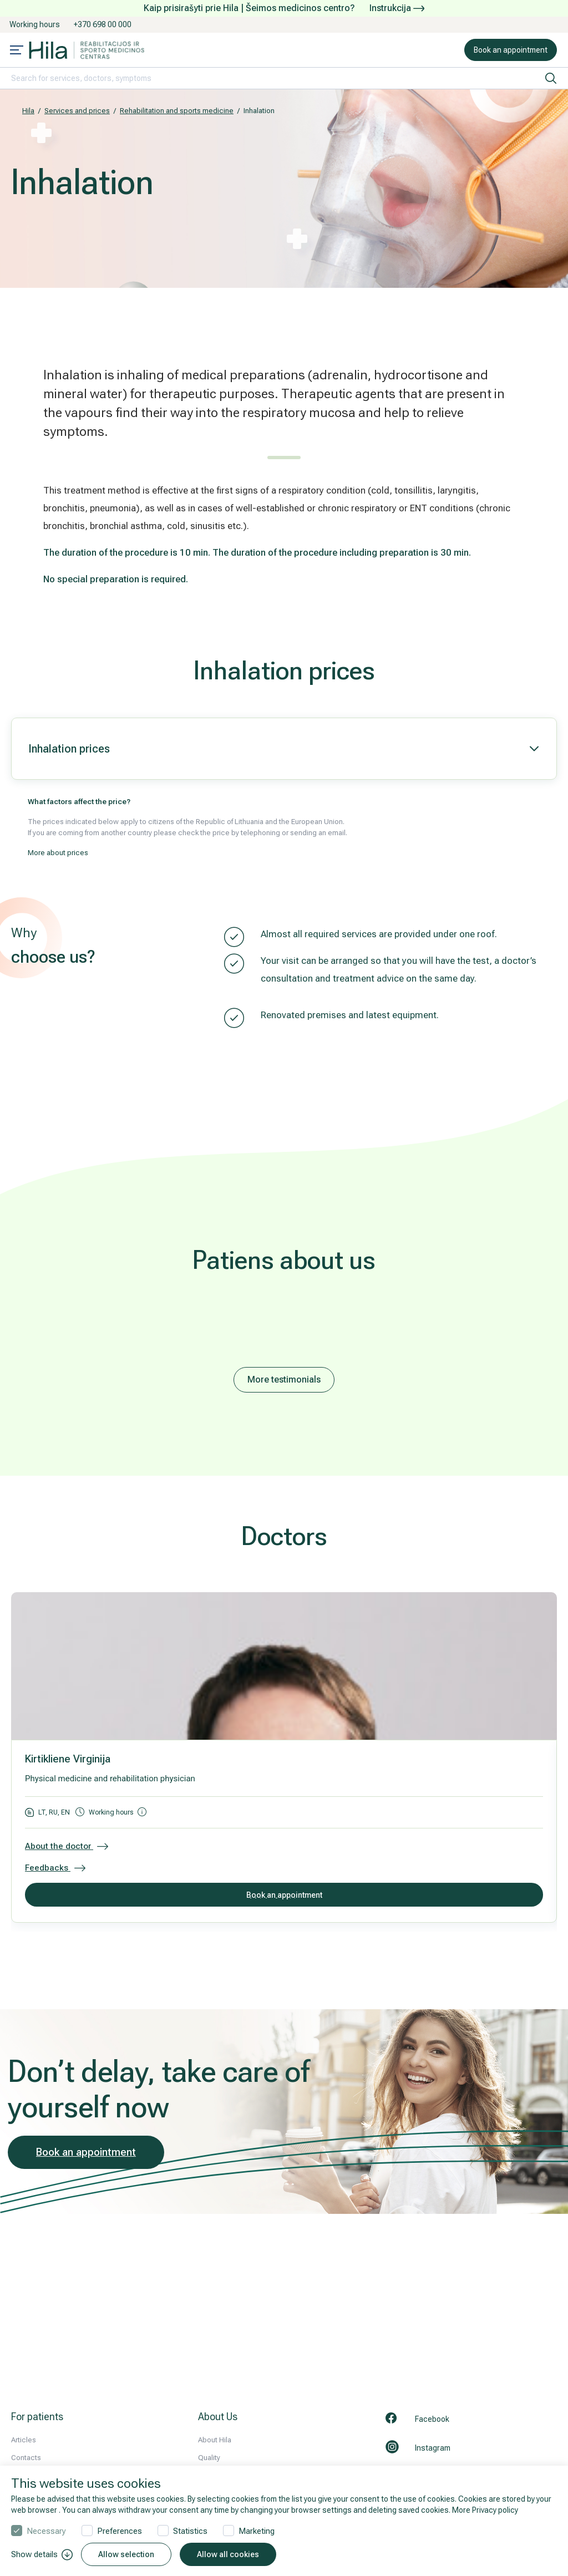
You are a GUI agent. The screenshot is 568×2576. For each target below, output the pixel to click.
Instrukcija (396, 8)
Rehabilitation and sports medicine (177, 110)
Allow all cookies (228, 2554)
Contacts (26, 2457)
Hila (28, 110)
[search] (550, 78)
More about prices (58, 852)
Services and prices (77, 110)
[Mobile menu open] (16, 51)
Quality (209, 2457)
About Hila (214, 2440)
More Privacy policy (485, 2510)
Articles (23, 2440)
